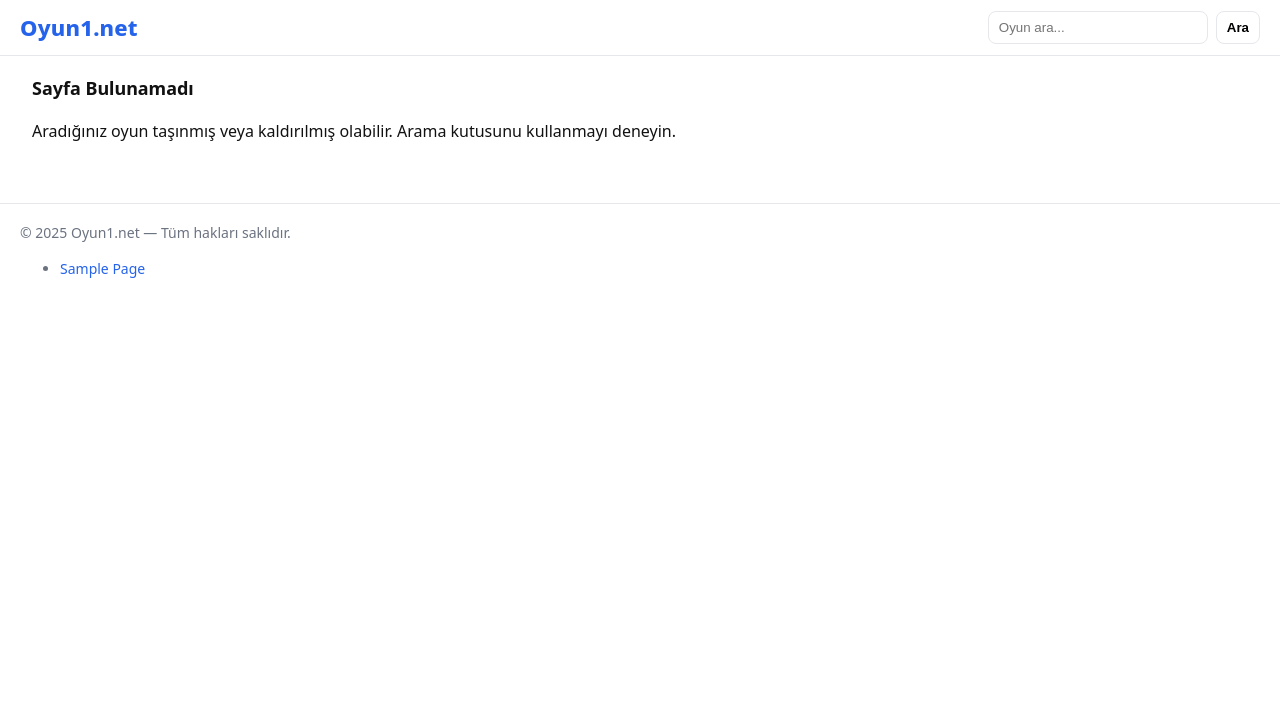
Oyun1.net (79, 27)
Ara (1238, 27)
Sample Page (102, 268)
